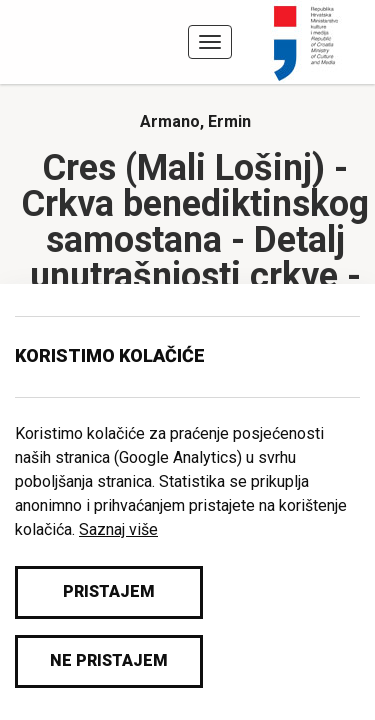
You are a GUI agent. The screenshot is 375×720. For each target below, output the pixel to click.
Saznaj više (118, 529)
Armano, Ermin (195, 121)
